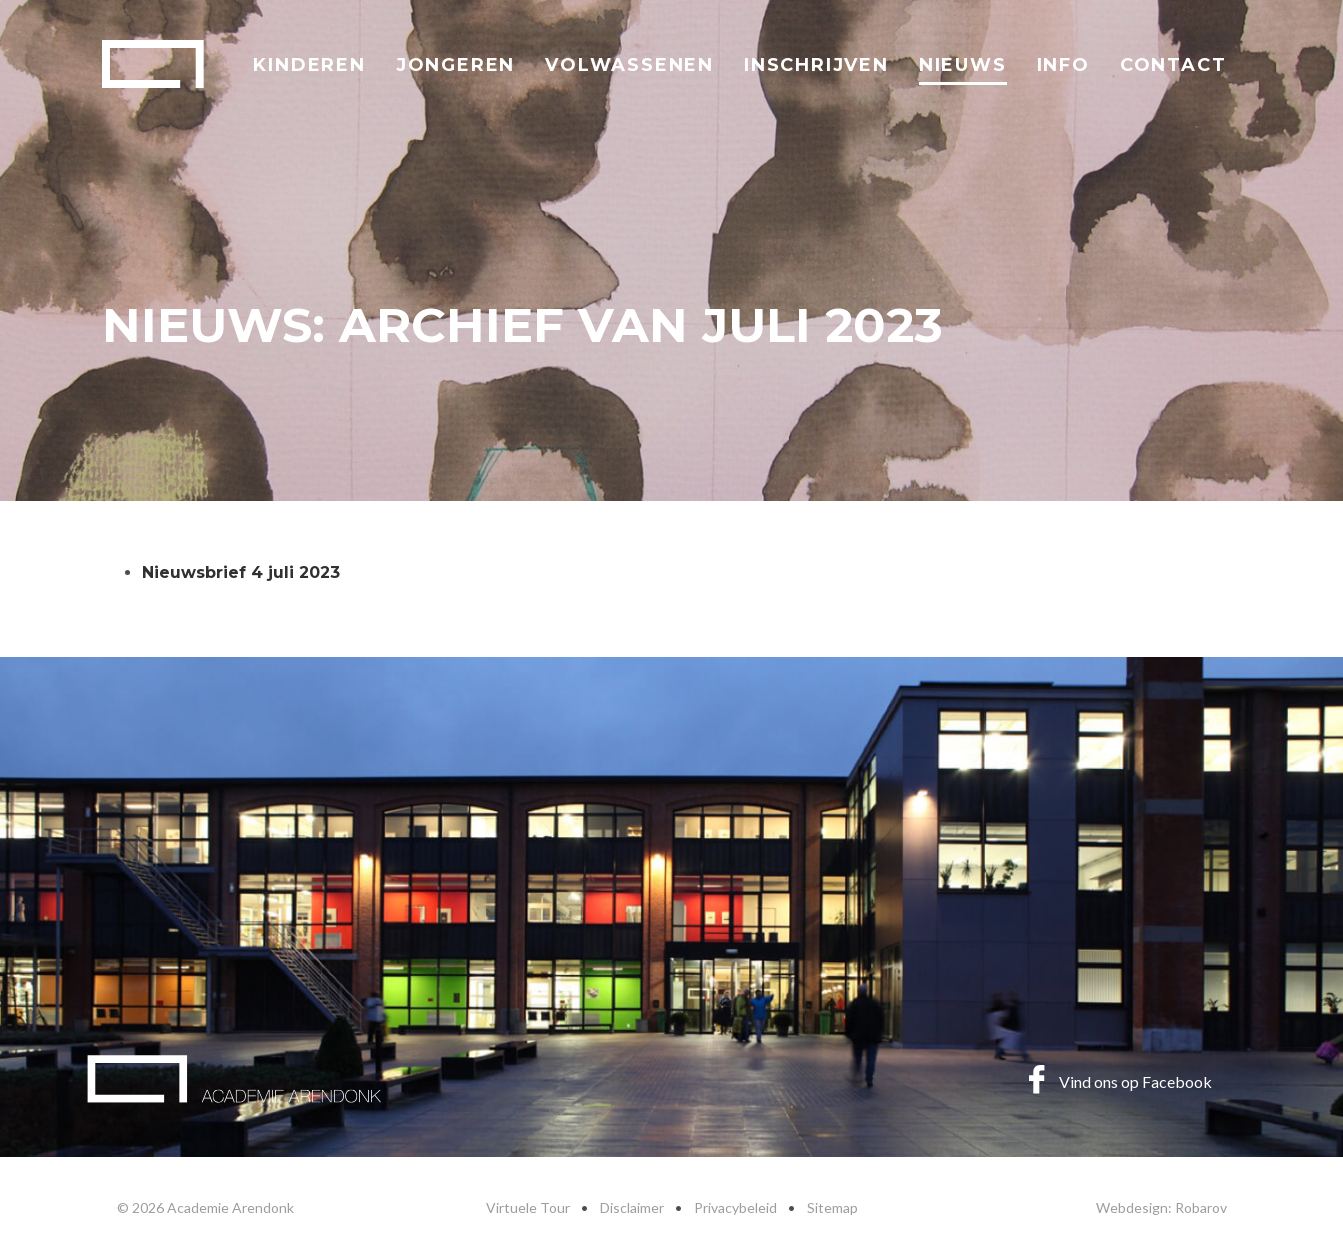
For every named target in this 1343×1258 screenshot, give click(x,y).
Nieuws (963, 65)
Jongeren (455, 65)
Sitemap (832, 1207)
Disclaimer (632, 1207)
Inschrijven (816, 65)
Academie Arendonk (153, 64)
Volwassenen (629, 65)
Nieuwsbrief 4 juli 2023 (241, 572)
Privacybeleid (735, 1207)
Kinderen (309, 65)
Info (1063, 65)
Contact (1173, 65)
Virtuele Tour (528, 1207)
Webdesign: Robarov (1161, 1207)
